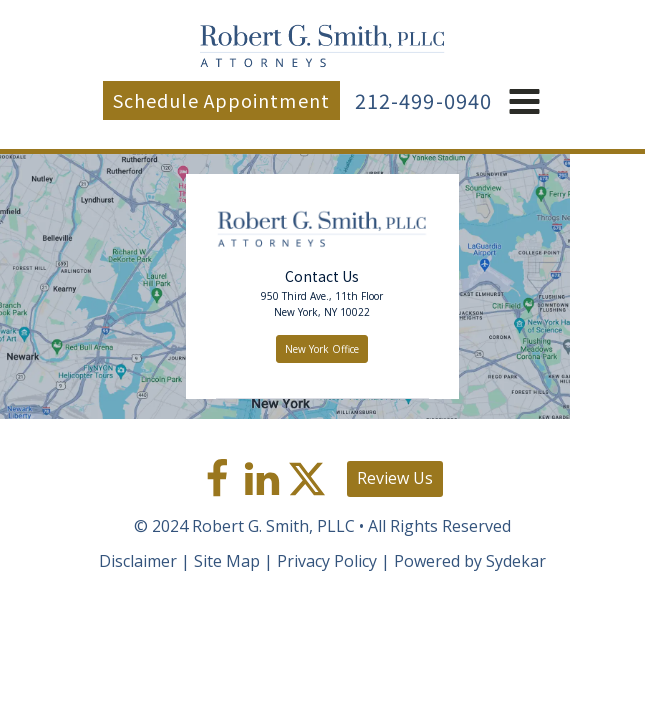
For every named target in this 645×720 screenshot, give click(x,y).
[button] (524, 102)
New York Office (322, 349)
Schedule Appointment (221, 100)
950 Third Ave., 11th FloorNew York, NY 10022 (322, 304)
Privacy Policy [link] (327, 561)
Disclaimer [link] (138, 561)
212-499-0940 (423, 100)
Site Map (227, 561)
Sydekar (516, 561)
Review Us (395, 478)
